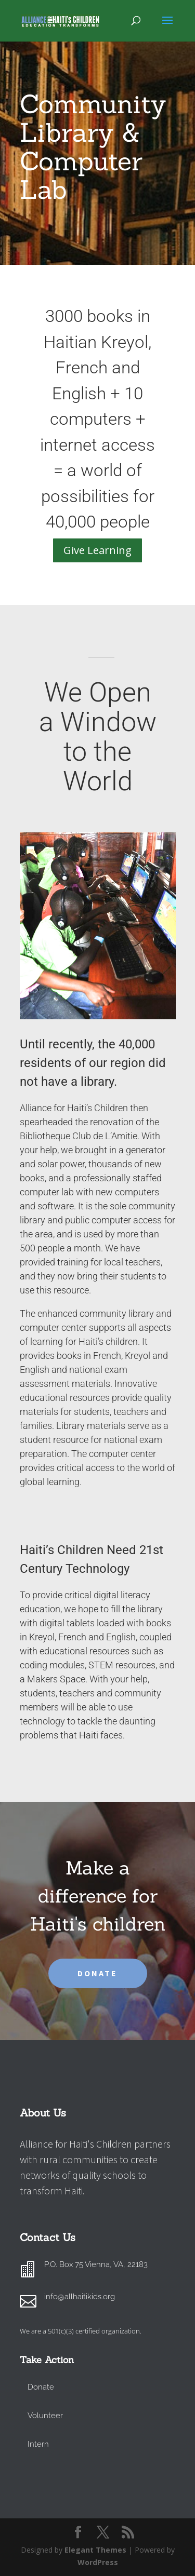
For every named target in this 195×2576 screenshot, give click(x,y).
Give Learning (97, 550)
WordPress (97, 2562)
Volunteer (45, 2415)
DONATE (97, 1973)
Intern (38, 2444)
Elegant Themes (95, 2550)
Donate (41, 2387)
